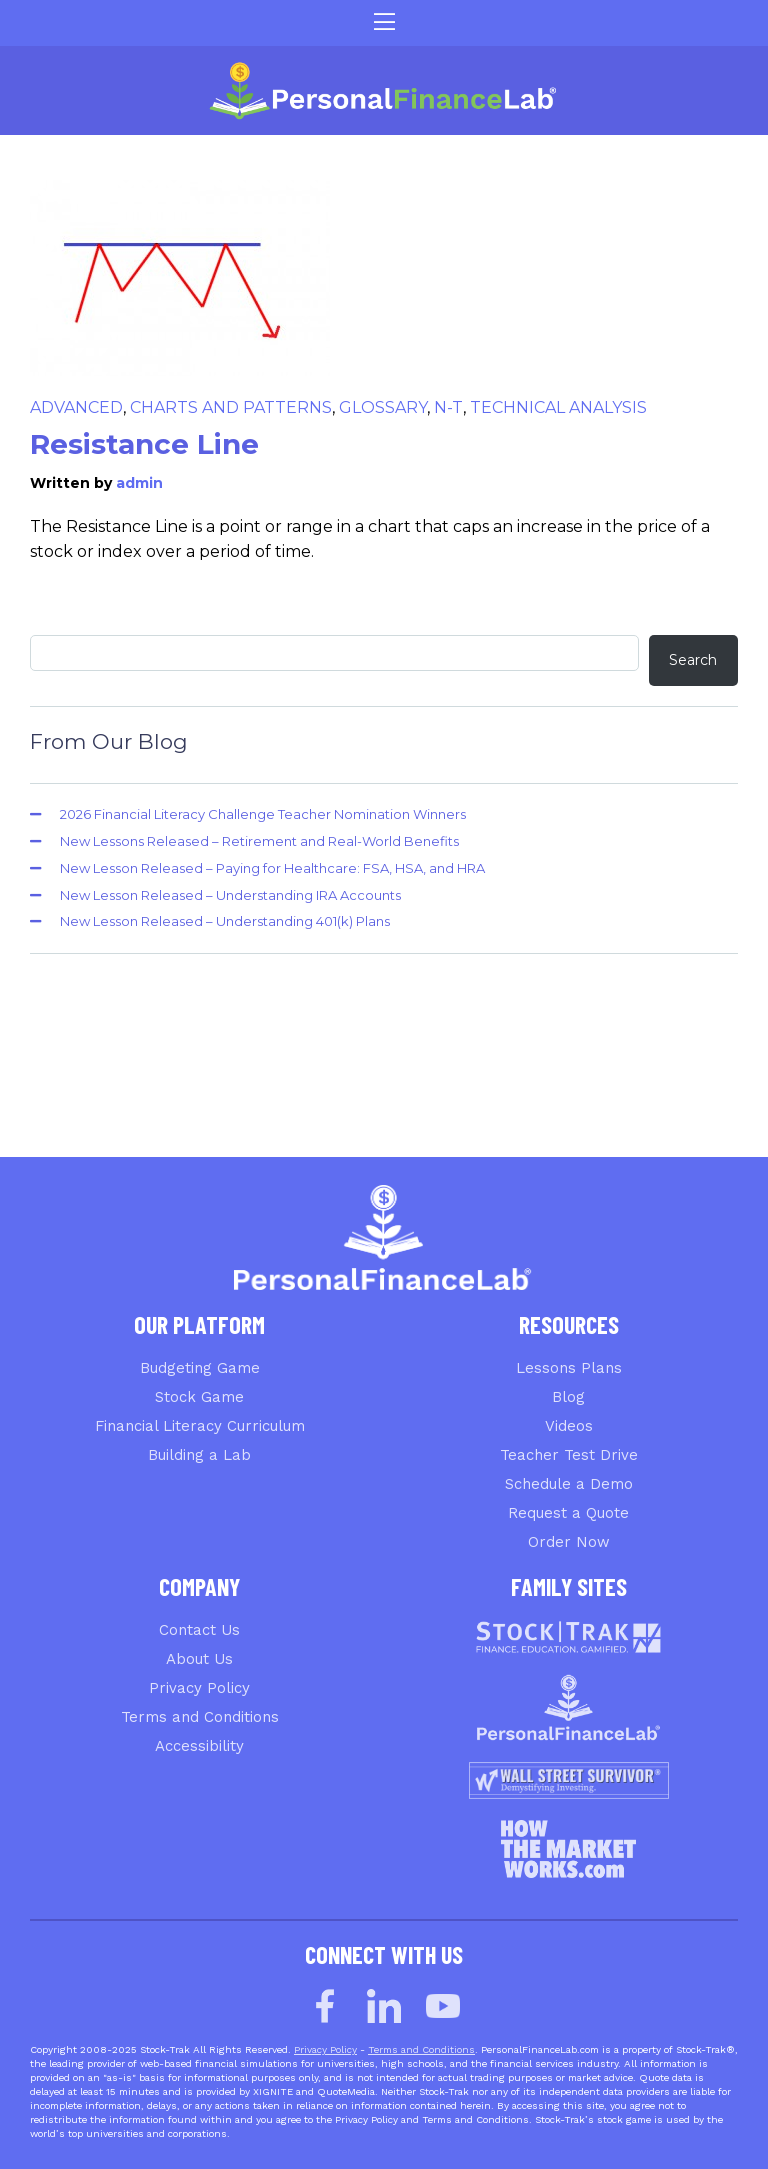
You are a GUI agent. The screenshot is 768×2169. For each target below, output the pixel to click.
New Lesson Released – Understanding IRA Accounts (230, 895)
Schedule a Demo (569, 1484)
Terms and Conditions (200, 1717)
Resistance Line (144, 444)
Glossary (383, 407)
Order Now (569, 1542)
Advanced (76, 407)
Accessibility (199, 1746)
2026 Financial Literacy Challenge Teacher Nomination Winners (263, 814)
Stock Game (199, 1397)
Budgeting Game (200, 1368)
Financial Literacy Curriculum (200, 1426)
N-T (448, 407)
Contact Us (199, 1630)
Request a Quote (568, 1513)
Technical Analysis (558, 407)
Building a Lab (199, 1455)
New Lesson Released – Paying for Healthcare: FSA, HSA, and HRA (272, 868)
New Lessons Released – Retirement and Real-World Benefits (259, 841)
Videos (569, 1426)
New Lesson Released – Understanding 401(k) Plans (225, 921)
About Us (199, 1659)
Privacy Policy (199, 1688)
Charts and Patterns (231, 407)
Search (693, 660)
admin (139, 483)
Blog (568, 1397)
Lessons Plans (569, 1368)
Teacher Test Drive (569, 1455)
